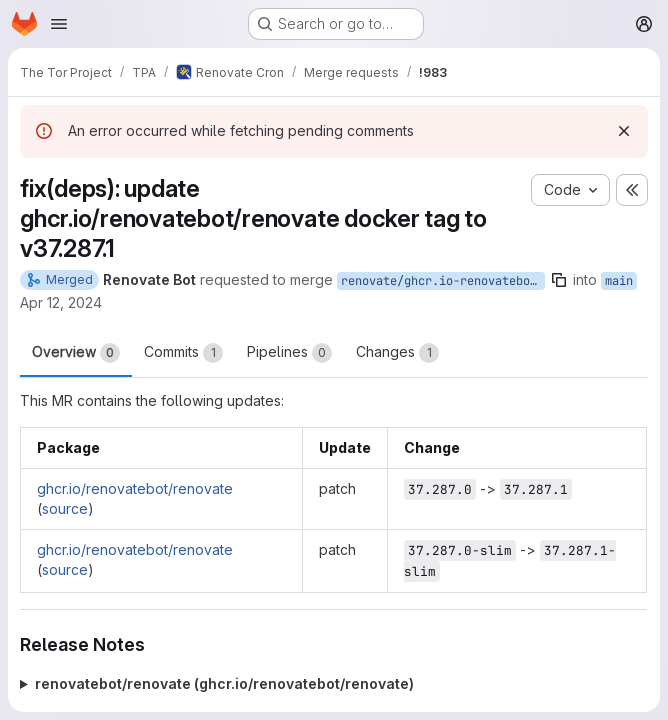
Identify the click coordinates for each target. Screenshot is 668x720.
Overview (76, 353)
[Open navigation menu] (59, 24)
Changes (397, 353)
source (65, 508)
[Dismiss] (624, 131)
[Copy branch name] (559, 280)
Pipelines (289, 353)
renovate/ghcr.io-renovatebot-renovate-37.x (443, 281)
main (619, 281)
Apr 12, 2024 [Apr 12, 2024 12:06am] (61, 302)
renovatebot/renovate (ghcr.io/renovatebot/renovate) (224, 683)
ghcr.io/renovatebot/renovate (135, 488)
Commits (183, 353)
